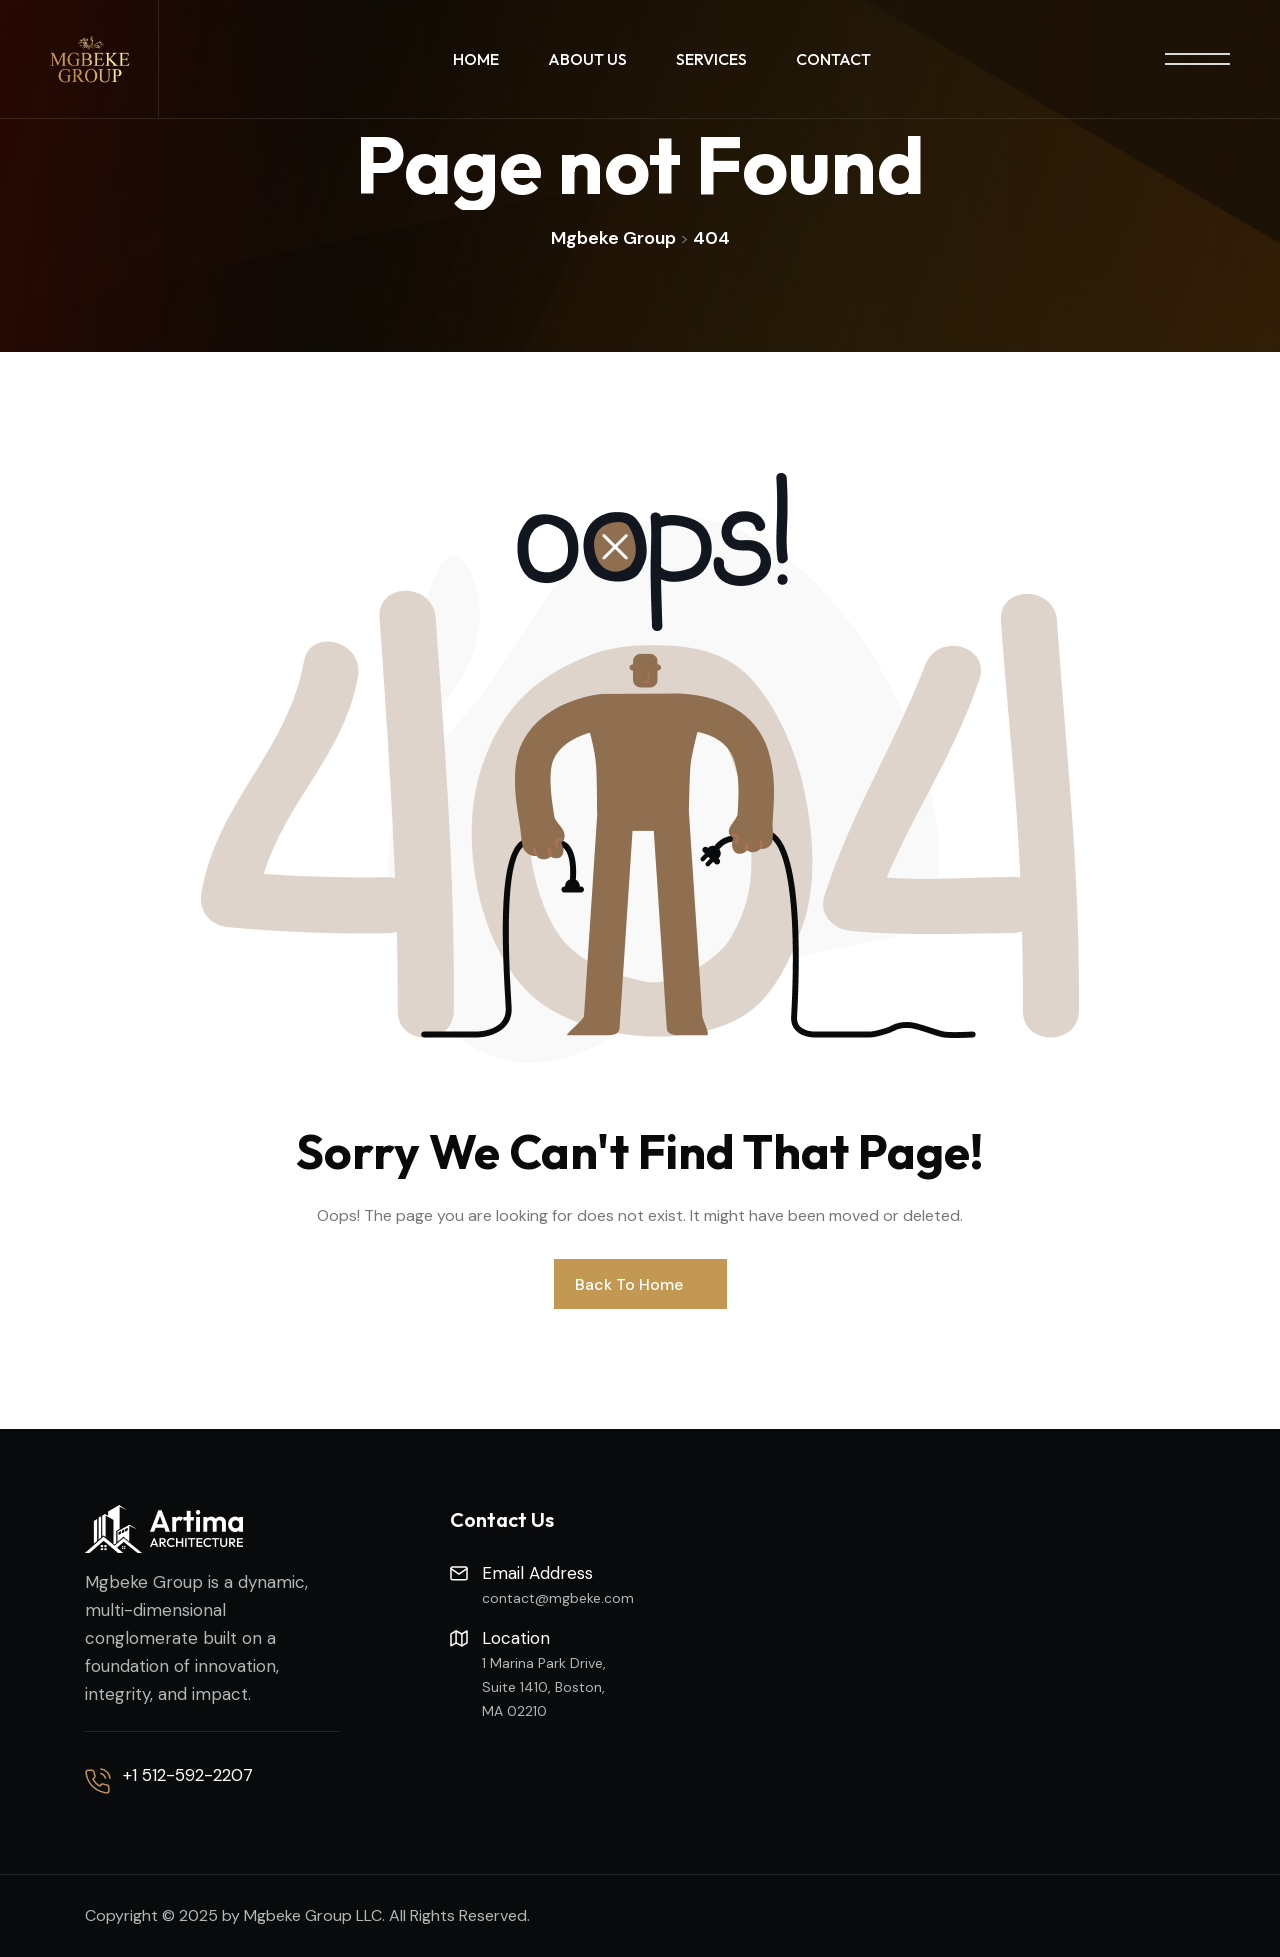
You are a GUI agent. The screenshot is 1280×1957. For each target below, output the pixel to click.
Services (711, 59)
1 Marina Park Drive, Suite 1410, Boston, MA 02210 (544, 1687)
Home (476, 59)
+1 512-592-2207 (188, 1775)
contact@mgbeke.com (558, 1598)
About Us (587, 59)
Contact (833, 59)
